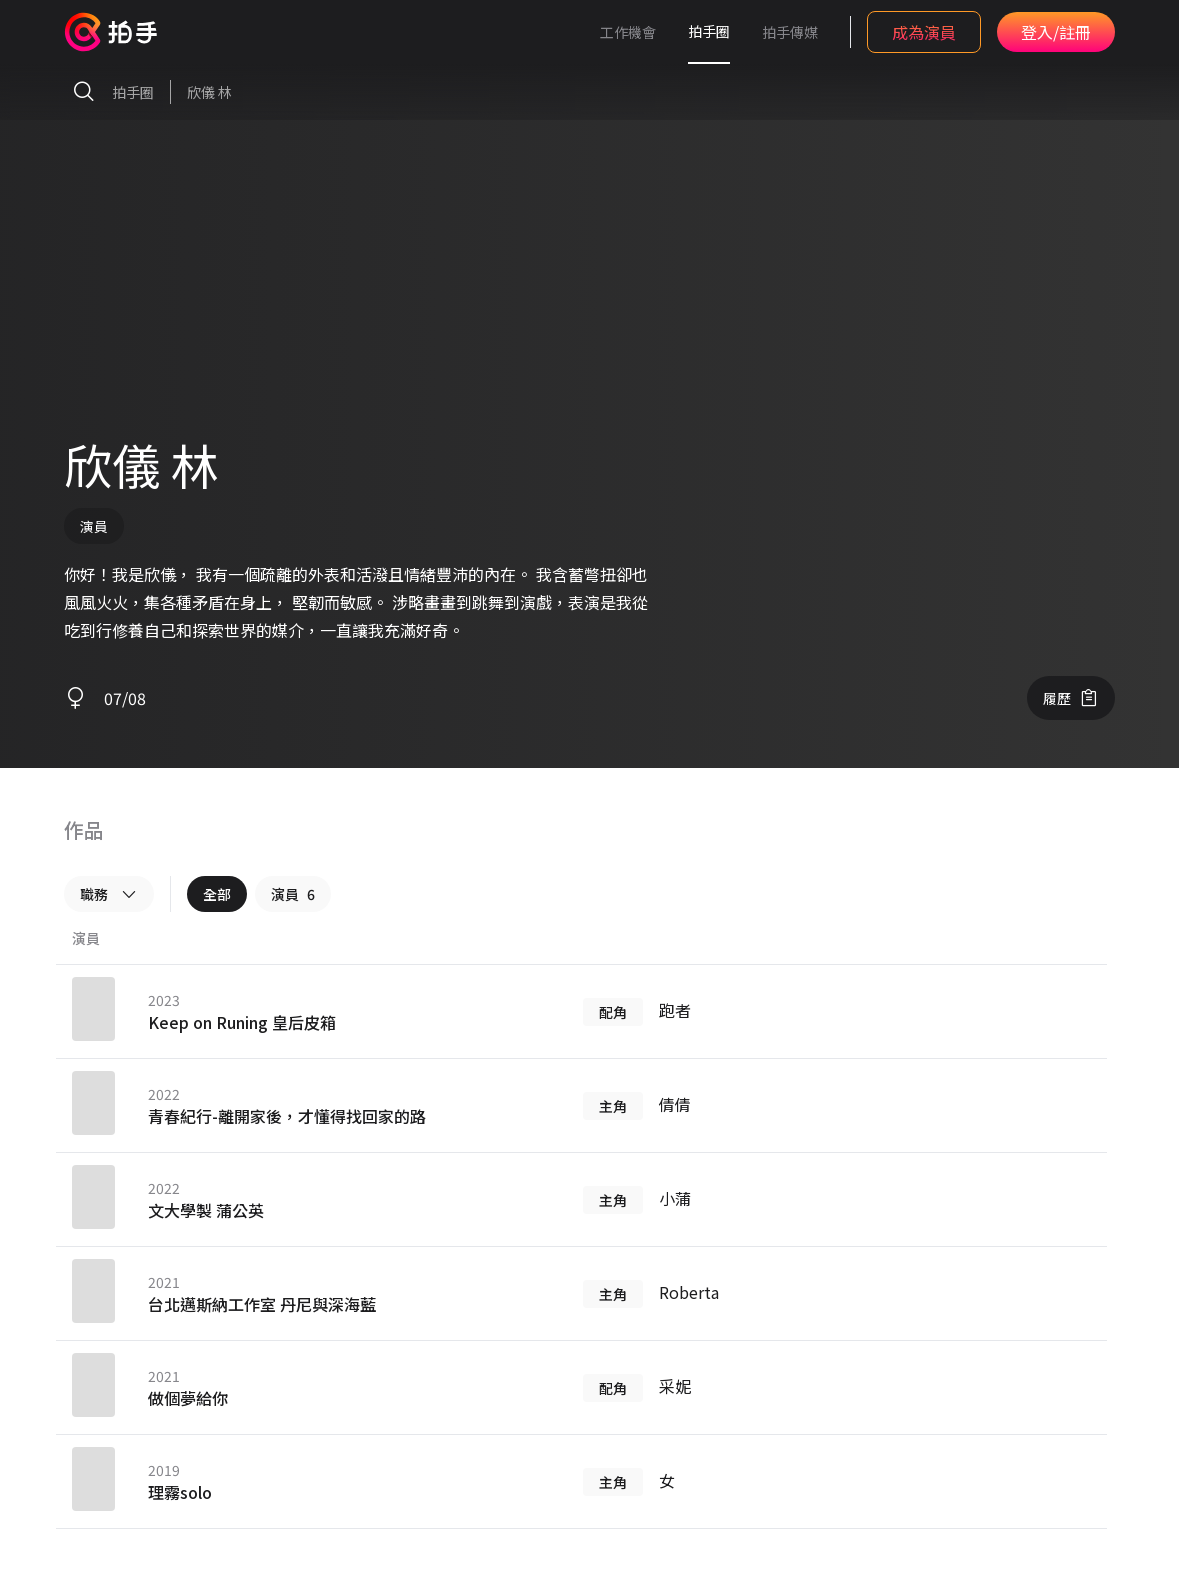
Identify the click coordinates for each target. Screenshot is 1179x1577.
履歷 (1071, 698)
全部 (217, 894)
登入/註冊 (1056, 32)
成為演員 (924, 32)
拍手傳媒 (790, 32)
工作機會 (628, 32)
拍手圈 (709, 31)
